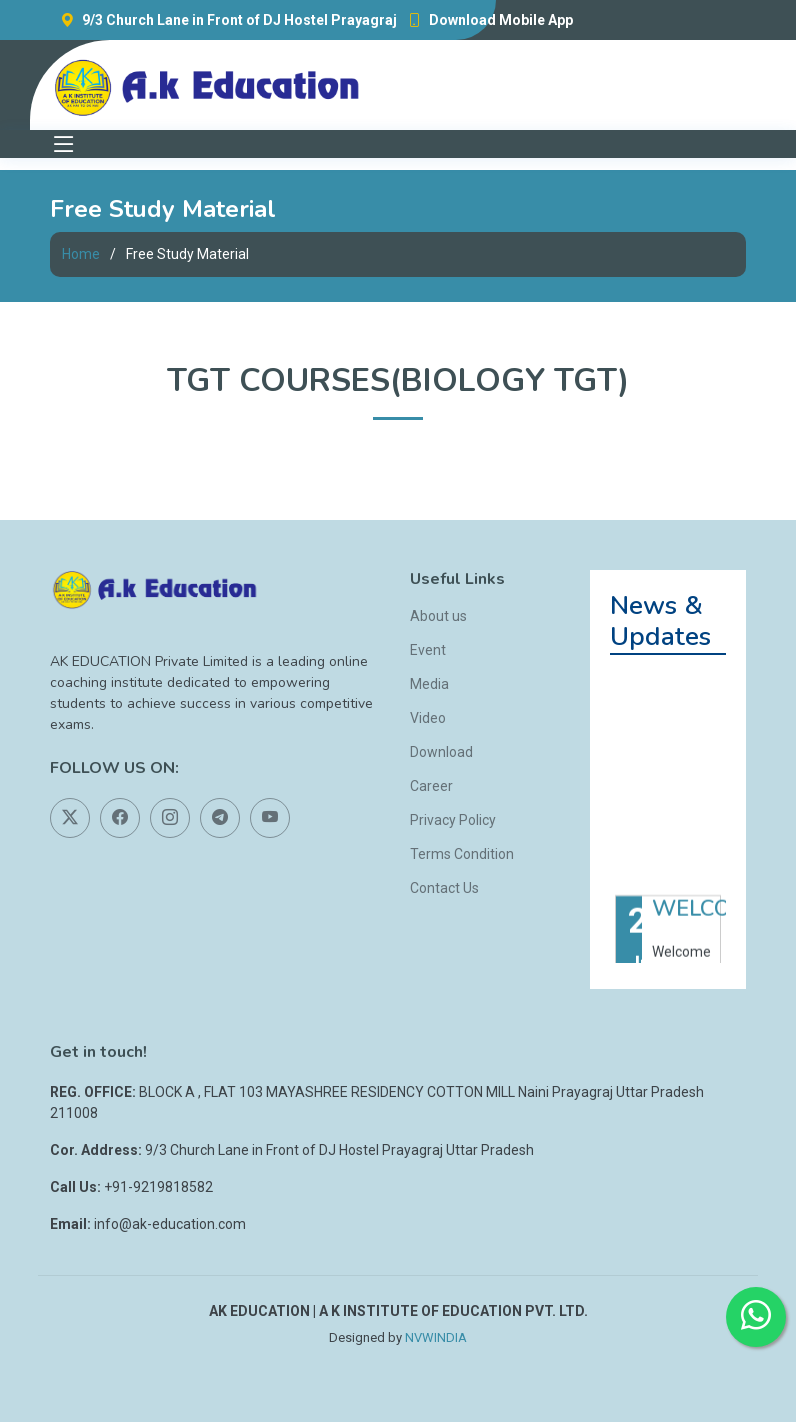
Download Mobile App (485, 20)
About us (438, 616)
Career (431, 786)
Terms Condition (462, 854)
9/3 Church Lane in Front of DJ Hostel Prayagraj (223, 20)
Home (81, 254)
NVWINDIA (436, 1337)
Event (428, 650)
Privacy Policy (453, 820)
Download (441, 752)
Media (429, 684)
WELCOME (707, 919)
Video (428, 718)
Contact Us (444, 888)
